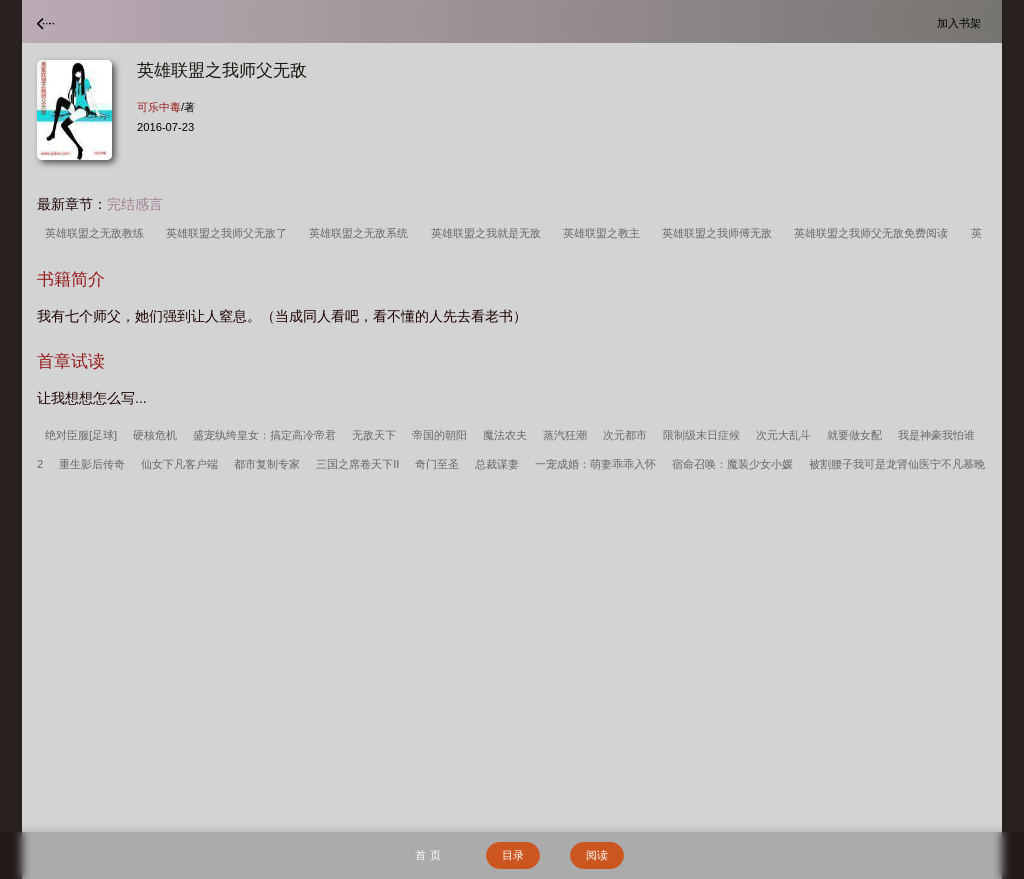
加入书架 (962, 22)
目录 (513, 855)
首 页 (427, 855)
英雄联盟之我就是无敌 (489, 233)
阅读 (597, 855)
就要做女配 (854, 435)
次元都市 (625, 435)
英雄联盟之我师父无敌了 (229, 233)
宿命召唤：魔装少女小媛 (732, 464)
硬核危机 (155, 435)
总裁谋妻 (497, 464)
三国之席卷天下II (357, 464)
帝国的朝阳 (439, 435)
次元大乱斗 (783, 435)
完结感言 (135, 204)
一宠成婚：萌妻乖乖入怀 (595, 464)
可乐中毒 (159, 107)
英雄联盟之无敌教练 (97, 233)
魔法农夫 (505, 435)
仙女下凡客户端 (179, 464)
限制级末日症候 (701, 435)
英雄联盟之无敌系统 (361, 233)
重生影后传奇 (92, 464)
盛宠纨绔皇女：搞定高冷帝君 (264, 435)
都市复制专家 (267, 464)
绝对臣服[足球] (81, 435)
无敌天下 (374, 435)
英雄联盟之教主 (604, 233)
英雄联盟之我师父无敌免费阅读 (874, 233)
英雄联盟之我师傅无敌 (720, 233)
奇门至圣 (437, 464)
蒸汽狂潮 (565, 435)
